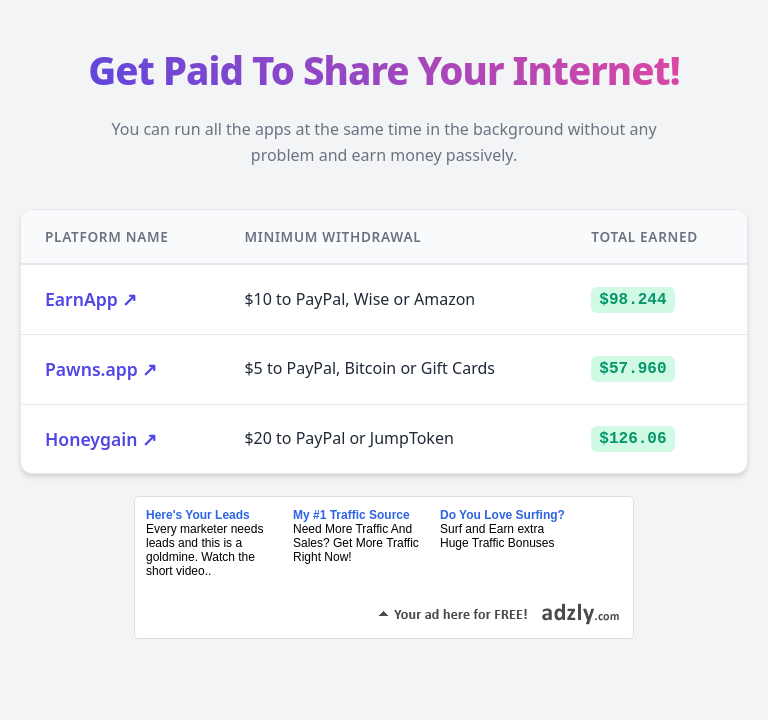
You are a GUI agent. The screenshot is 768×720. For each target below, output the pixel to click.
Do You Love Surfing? (502, 515)
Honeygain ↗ (101, 439)
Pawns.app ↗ (101, 369)
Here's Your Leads (198, 515)
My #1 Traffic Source (351, 515)
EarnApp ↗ (91, 299)
